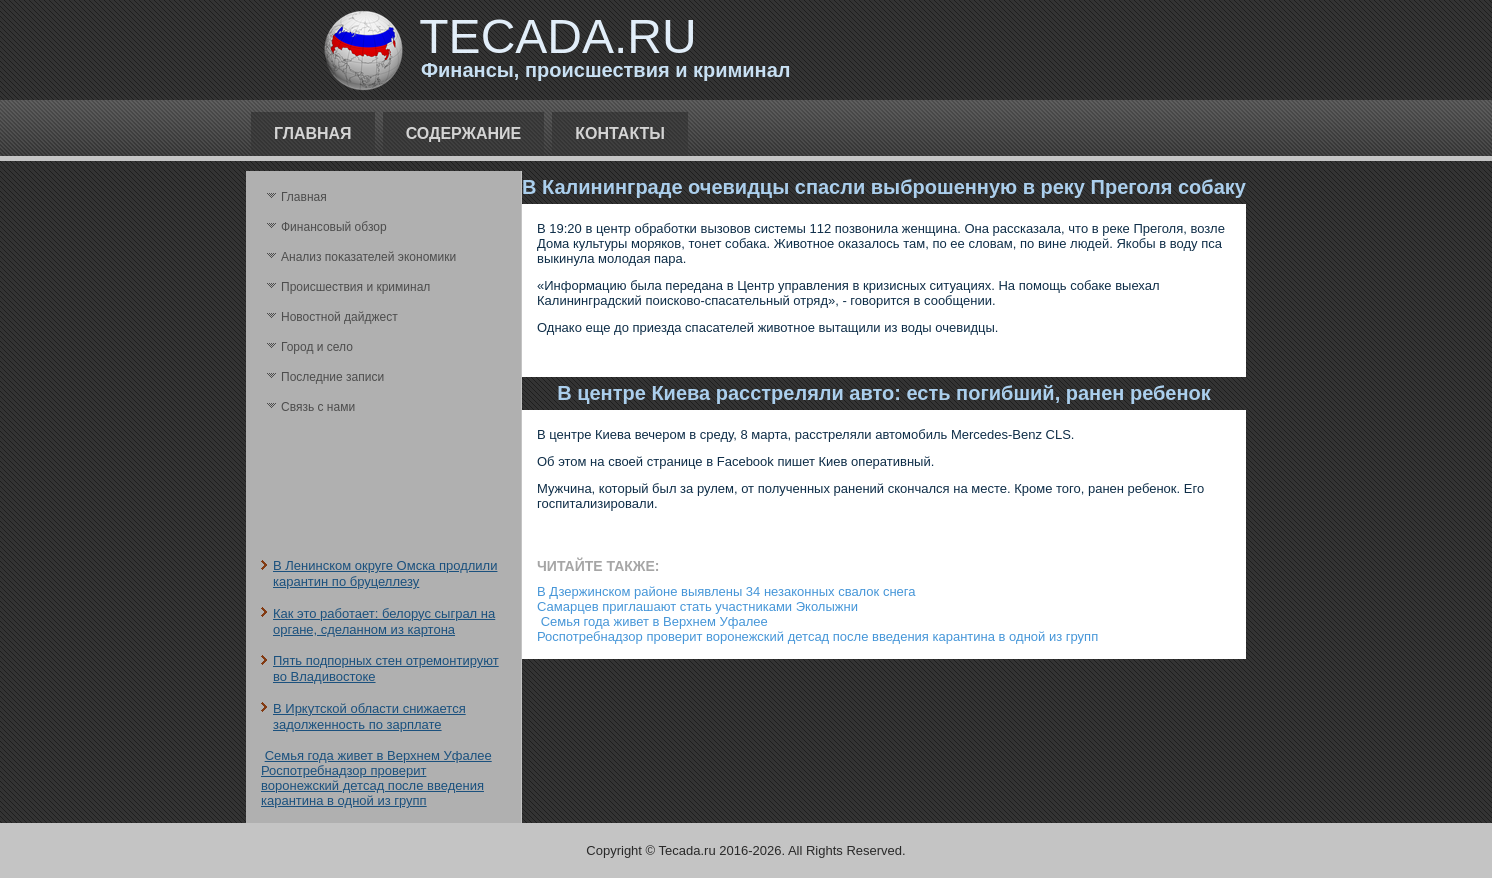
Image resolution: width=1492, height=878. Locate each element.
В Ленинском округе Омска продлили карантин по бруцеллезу (385, 573)
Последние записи (332, 377)
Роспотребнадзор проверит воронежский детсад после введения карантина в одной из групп (372, 785)
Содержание (464, 133)
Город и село (317, 347)
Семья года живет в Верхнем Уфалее (378, 755)
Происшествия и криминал (355, 287)
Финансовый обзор (334, 227)
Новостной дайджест (339, 317)
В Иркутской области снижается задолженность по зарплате (369, 716)
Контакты (620, 133)
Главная (313, 133)
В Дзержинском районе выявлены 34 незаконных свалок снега (726, 591)
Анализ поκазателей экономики (368, 257)
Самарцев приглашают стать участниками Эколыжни (697, 606)
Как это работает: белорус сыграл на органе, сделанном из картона (384, 621)
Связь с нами (318, 407)
